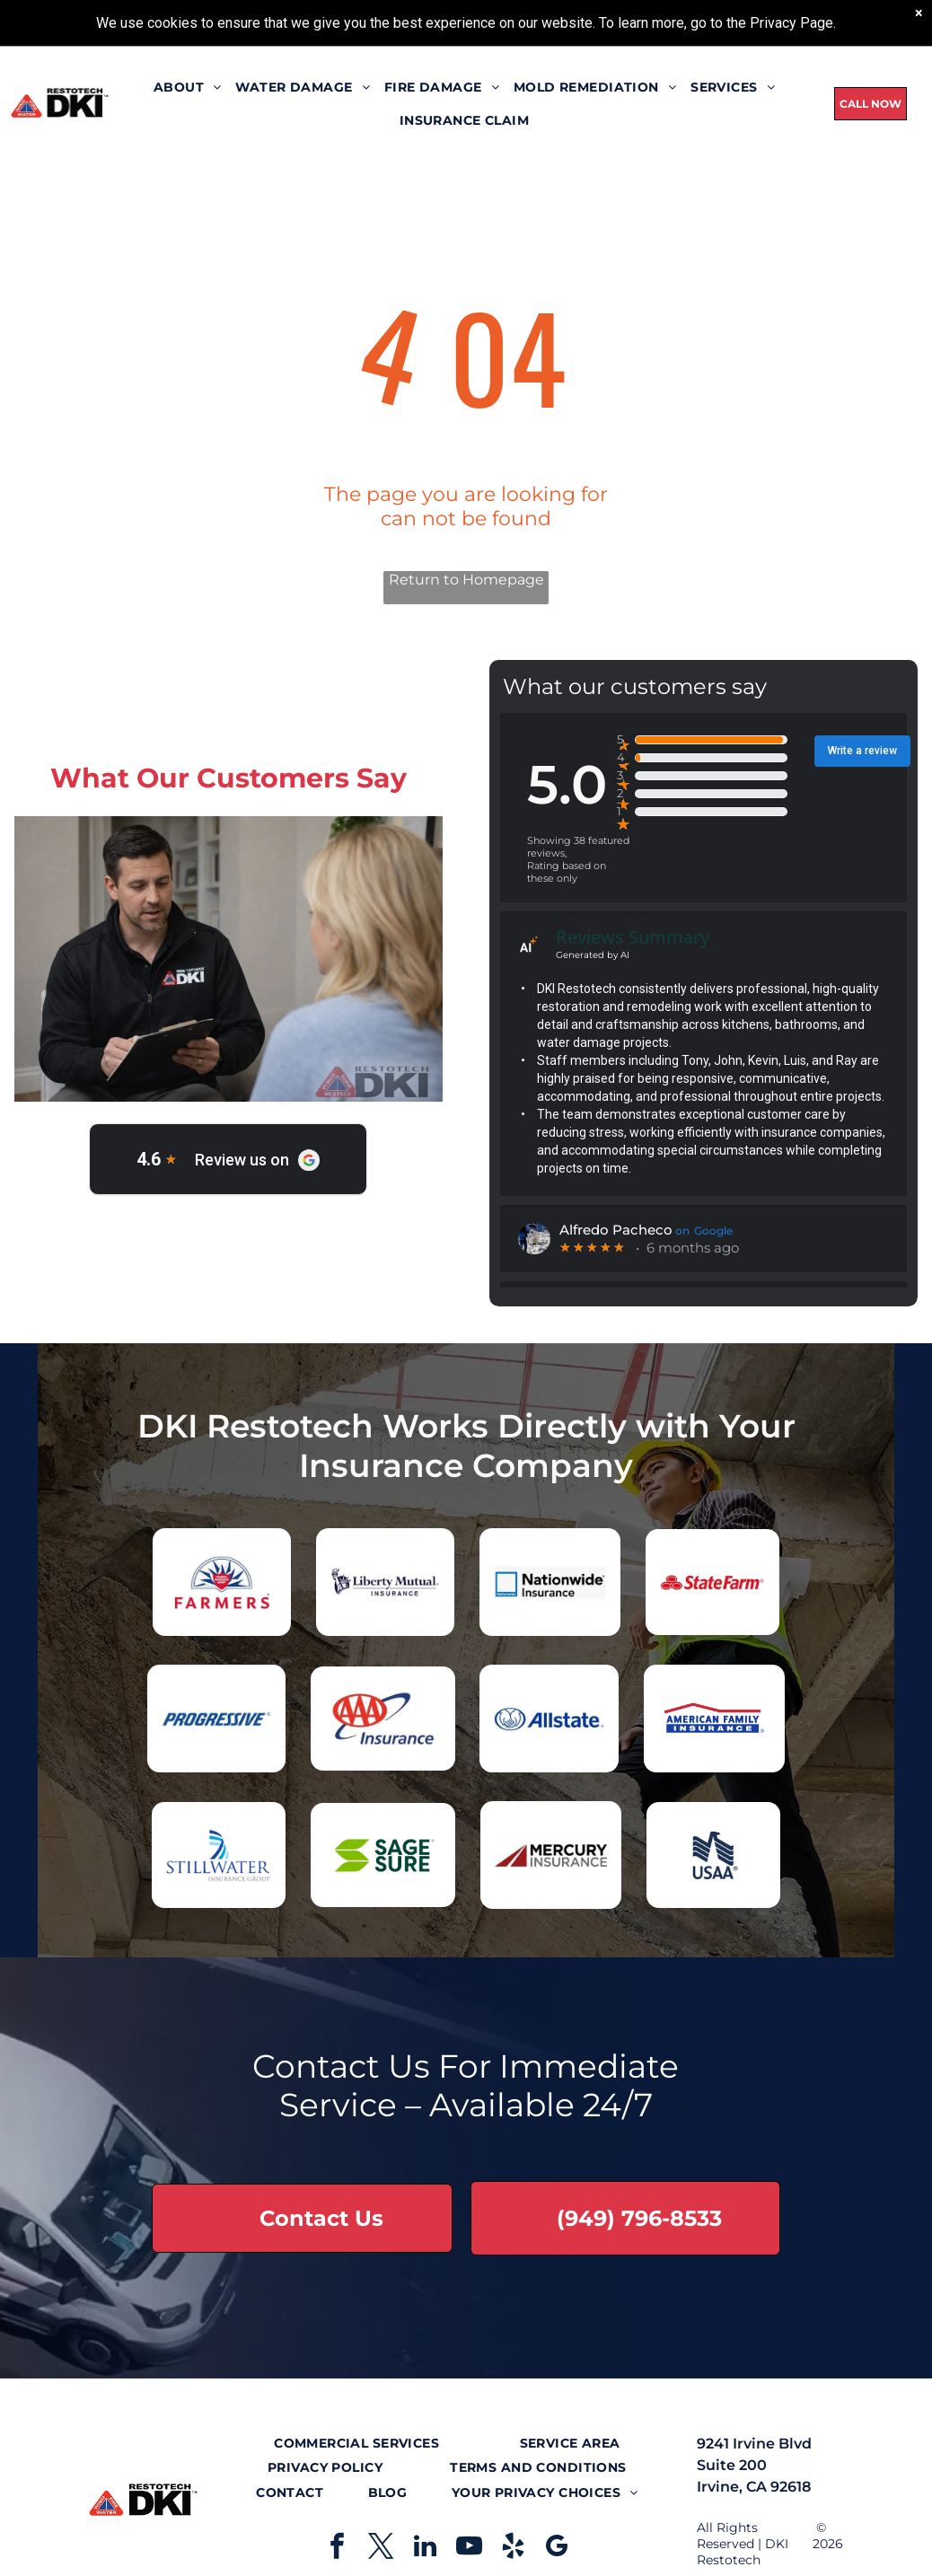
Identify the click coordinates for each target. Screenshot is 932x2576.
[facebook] (336, 2549)
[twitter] (380, 2549)
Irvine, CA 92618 (754, 2486)
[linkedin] (424, 2549)
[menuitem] (187, 86)
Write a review (862, 750)
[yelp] (512, 2549)
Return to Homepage (466, 579)
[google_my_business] (556, 2549)
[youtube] (468, 2549)
